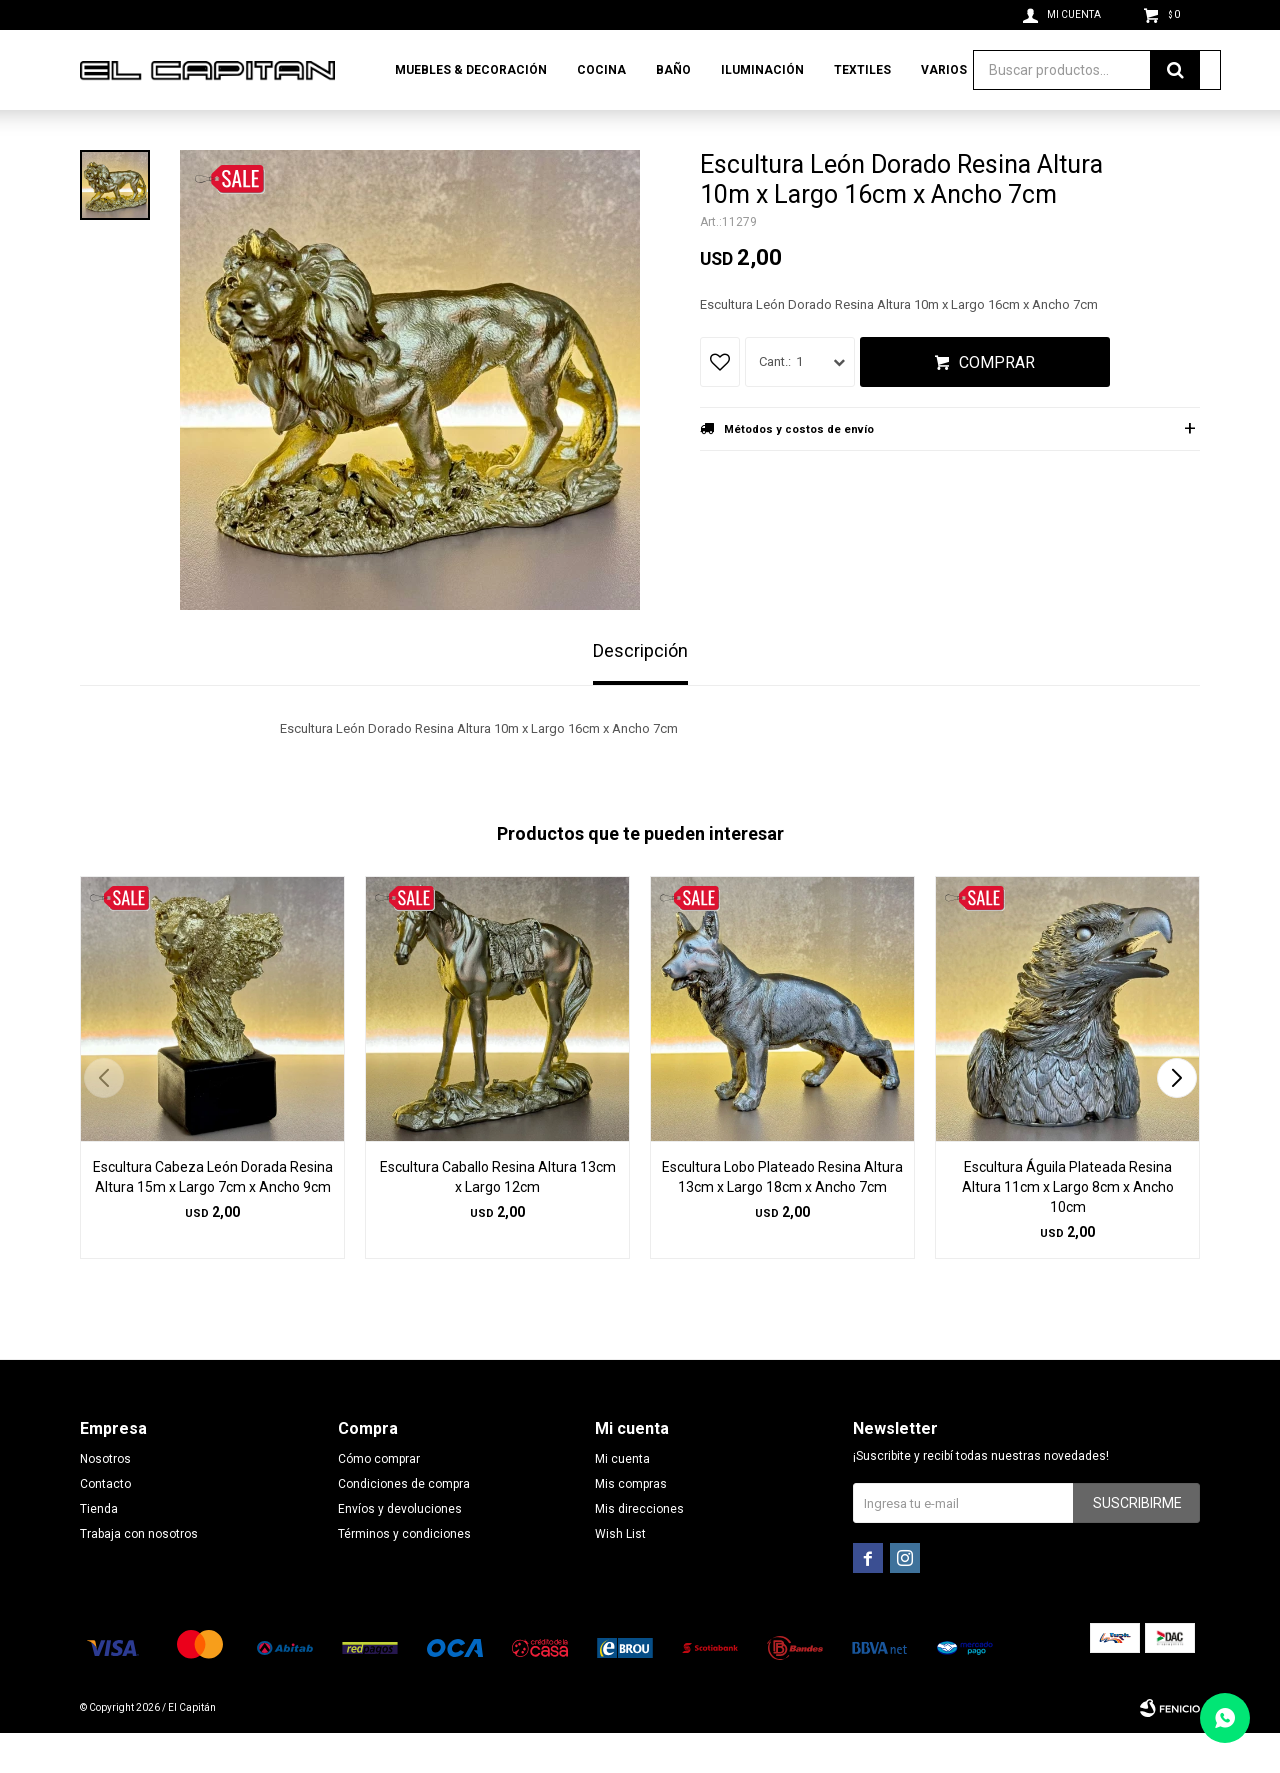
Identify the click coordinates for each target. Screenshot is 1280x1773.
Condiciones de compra (404, 1524)
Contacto (105, 1524)
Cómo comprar (379, 1499)
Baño (673, 70)
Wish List (620, 1574)
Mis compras (631, 1524)
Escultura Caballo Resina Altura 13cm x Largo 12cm (498, 1217)
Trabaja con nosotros (139, 1574)
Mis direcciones (639, 1549)
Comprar (997, 402)
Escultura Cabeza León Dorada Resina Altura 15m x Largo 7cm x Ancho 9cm (213, 1217)
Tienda (99, 1549)
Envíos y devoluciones (400, 1549)
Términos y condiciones (404, 1574)
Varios (944, 70)
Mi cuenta (622, 1499)
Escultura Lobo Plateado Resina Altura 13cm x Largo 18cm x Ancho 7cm (782, 1217)
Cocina (601, 70)
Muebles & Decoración (471, 70)
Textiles (862, 70)
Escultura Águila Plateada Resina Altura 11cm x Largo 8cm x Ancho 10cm (1068, 1227)
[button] (1176, 1118)
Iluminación (762, 70)
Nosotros (105, 1499)
